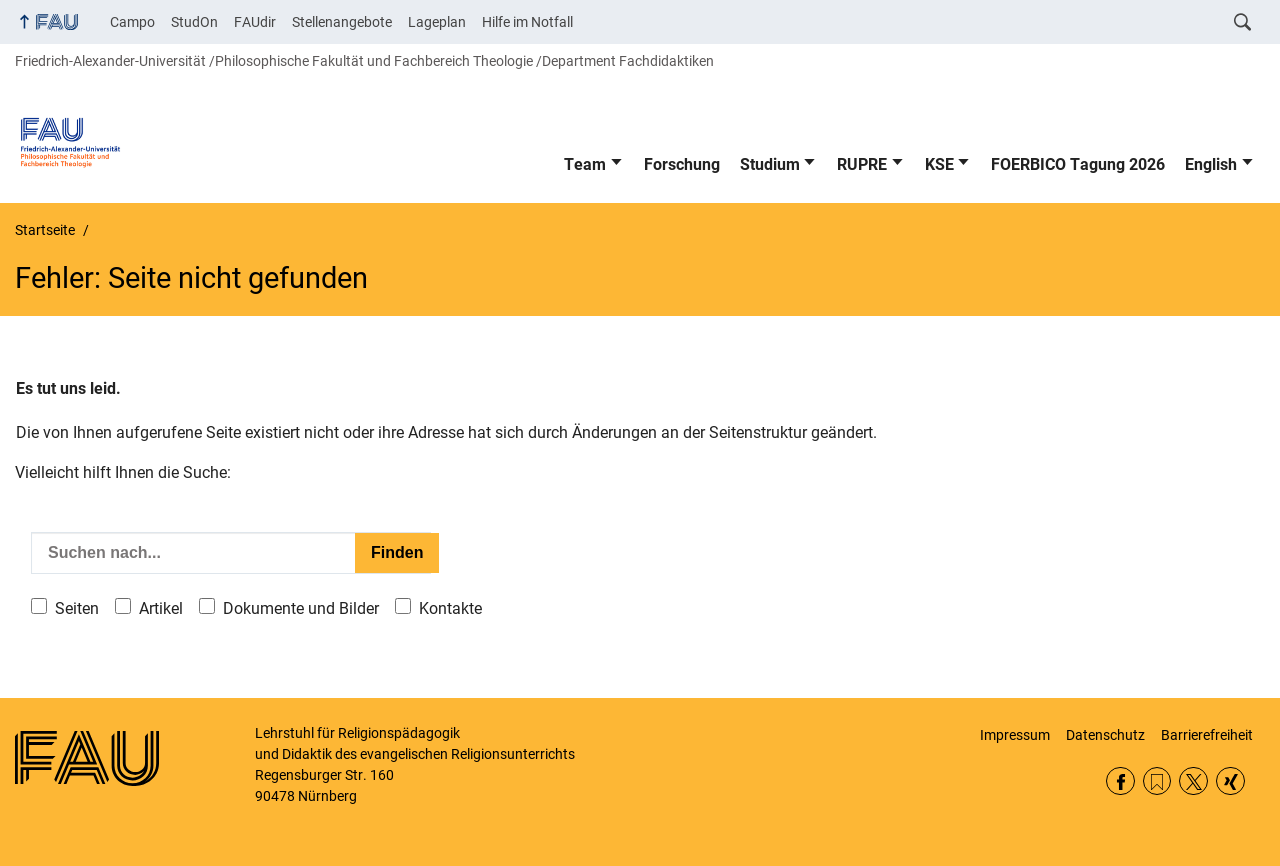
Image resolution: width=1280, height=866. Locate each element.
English (1211, 164)
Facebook (1120, 781)
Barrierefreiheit (1207, 735)
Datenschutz (1105, 735)
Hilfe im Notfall (527, 22)
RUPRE (862, 164)
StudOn (194, 22)
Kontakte (450, 608)
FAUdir (255, 22)
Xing (1230, 781)
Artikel (161, 608)
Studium (770, 164)
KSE (939, 164)
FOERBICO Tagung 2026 (1078, 164)
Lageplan (437, 22)
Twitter (1193, 781)
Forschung (682, 164)
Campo (132, 22)
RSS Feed (1157, 781)
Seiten (77, 608)
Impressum (1015, 735)
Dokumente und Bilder (301, 608)
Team (585, 164)
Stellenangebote (342, 22)
